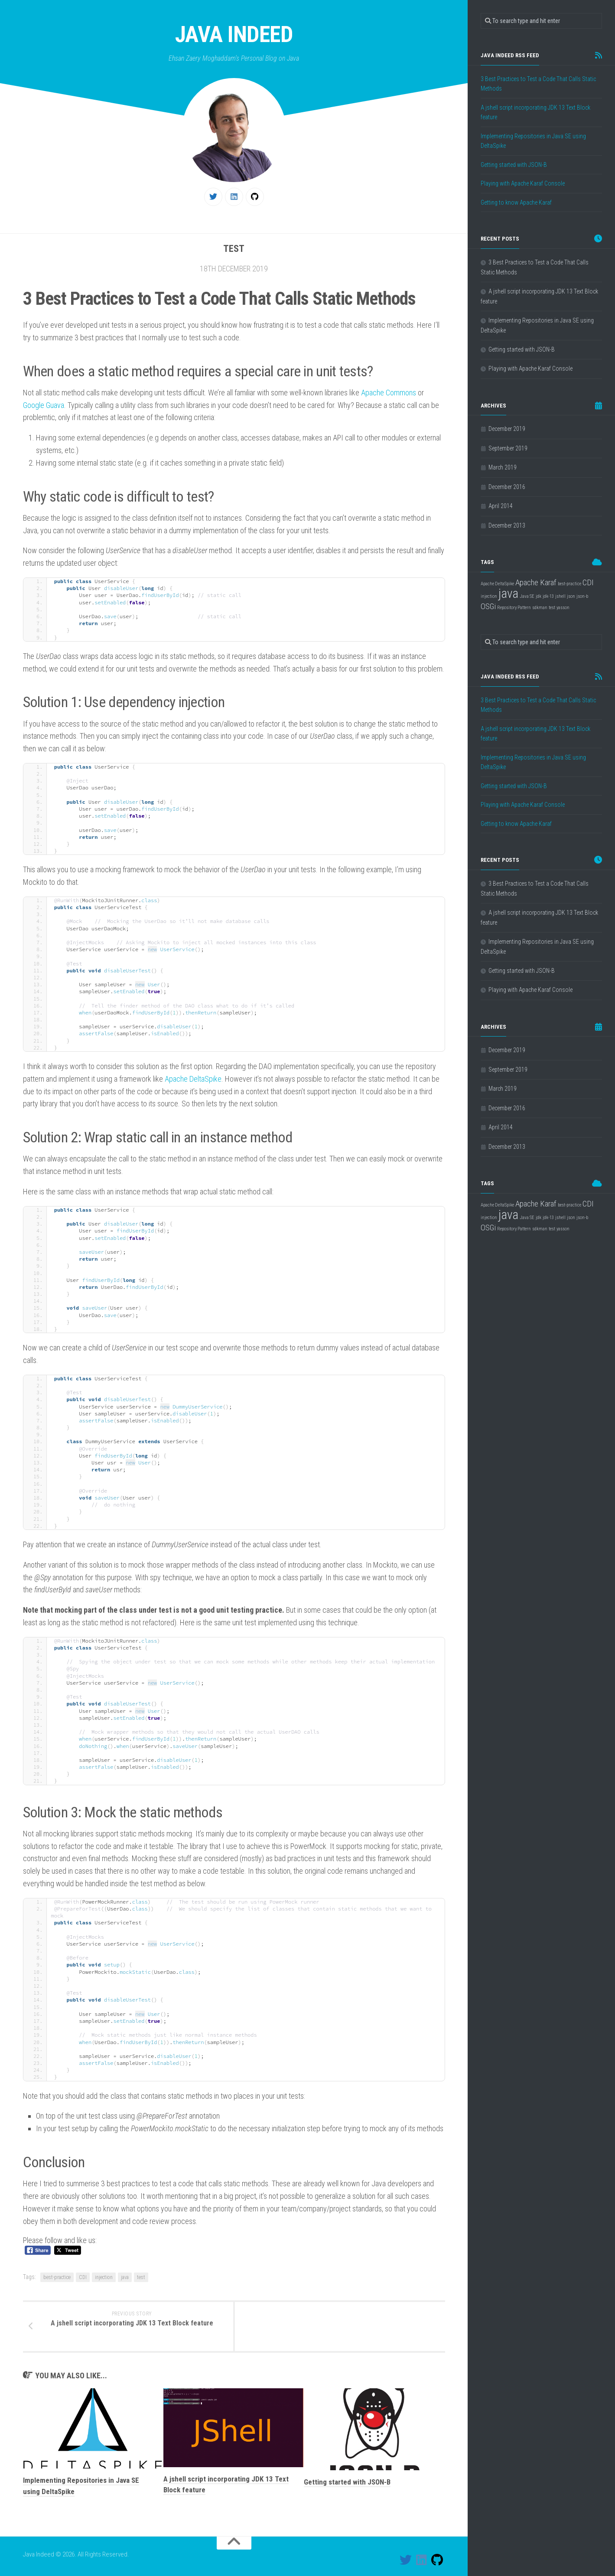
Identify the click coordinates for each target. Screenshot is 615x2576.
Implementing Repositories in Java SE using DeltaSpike (533, 141)
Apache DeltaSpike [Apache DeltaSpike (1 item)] (497, 584)
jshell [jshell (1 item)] (560, 596)
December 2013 (506, 525)
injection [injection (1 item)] (489, 596)
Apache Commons (388, 392)
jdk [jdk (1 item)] (538, 596)
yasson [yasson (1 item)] (562, 607)
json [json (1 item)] (571, 596)
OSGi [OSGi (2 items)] (488, 606)
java (125, 2277)
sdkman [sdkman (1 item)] (539, 607)
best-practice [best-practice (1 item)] (569, 584)
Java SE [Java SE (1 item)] (527, 596)
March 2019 (502, 467)
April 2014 (500, 505)
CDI (83, 2277)
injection (104, 2277)
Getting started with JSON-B (347, 2482)
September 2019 (507, 448)
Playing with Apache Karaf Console (523, 183)
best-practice (57, 2277)
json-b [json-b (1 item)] (582, 596)
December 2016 (506, 486)
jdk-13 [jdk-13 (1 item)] (548, 596)
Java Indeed (234, 34)
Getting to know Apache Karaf (516, 202)
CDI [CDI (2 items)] (588, 582)
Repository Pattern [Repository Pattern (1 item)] (514, 607)
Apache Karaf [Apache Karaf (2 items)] (535, 582)
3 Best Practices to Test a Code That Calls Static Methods (538, 83)
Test (233, 248)
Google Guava (43, 405)
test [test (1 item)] (552, 607)
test (141, 2277)
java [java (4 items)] (508, 593)
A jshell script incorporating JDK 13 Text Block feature (535, 112)
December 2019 (506, 428)
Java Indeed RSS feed (510, 55)
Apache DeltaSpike (193, 1078)
